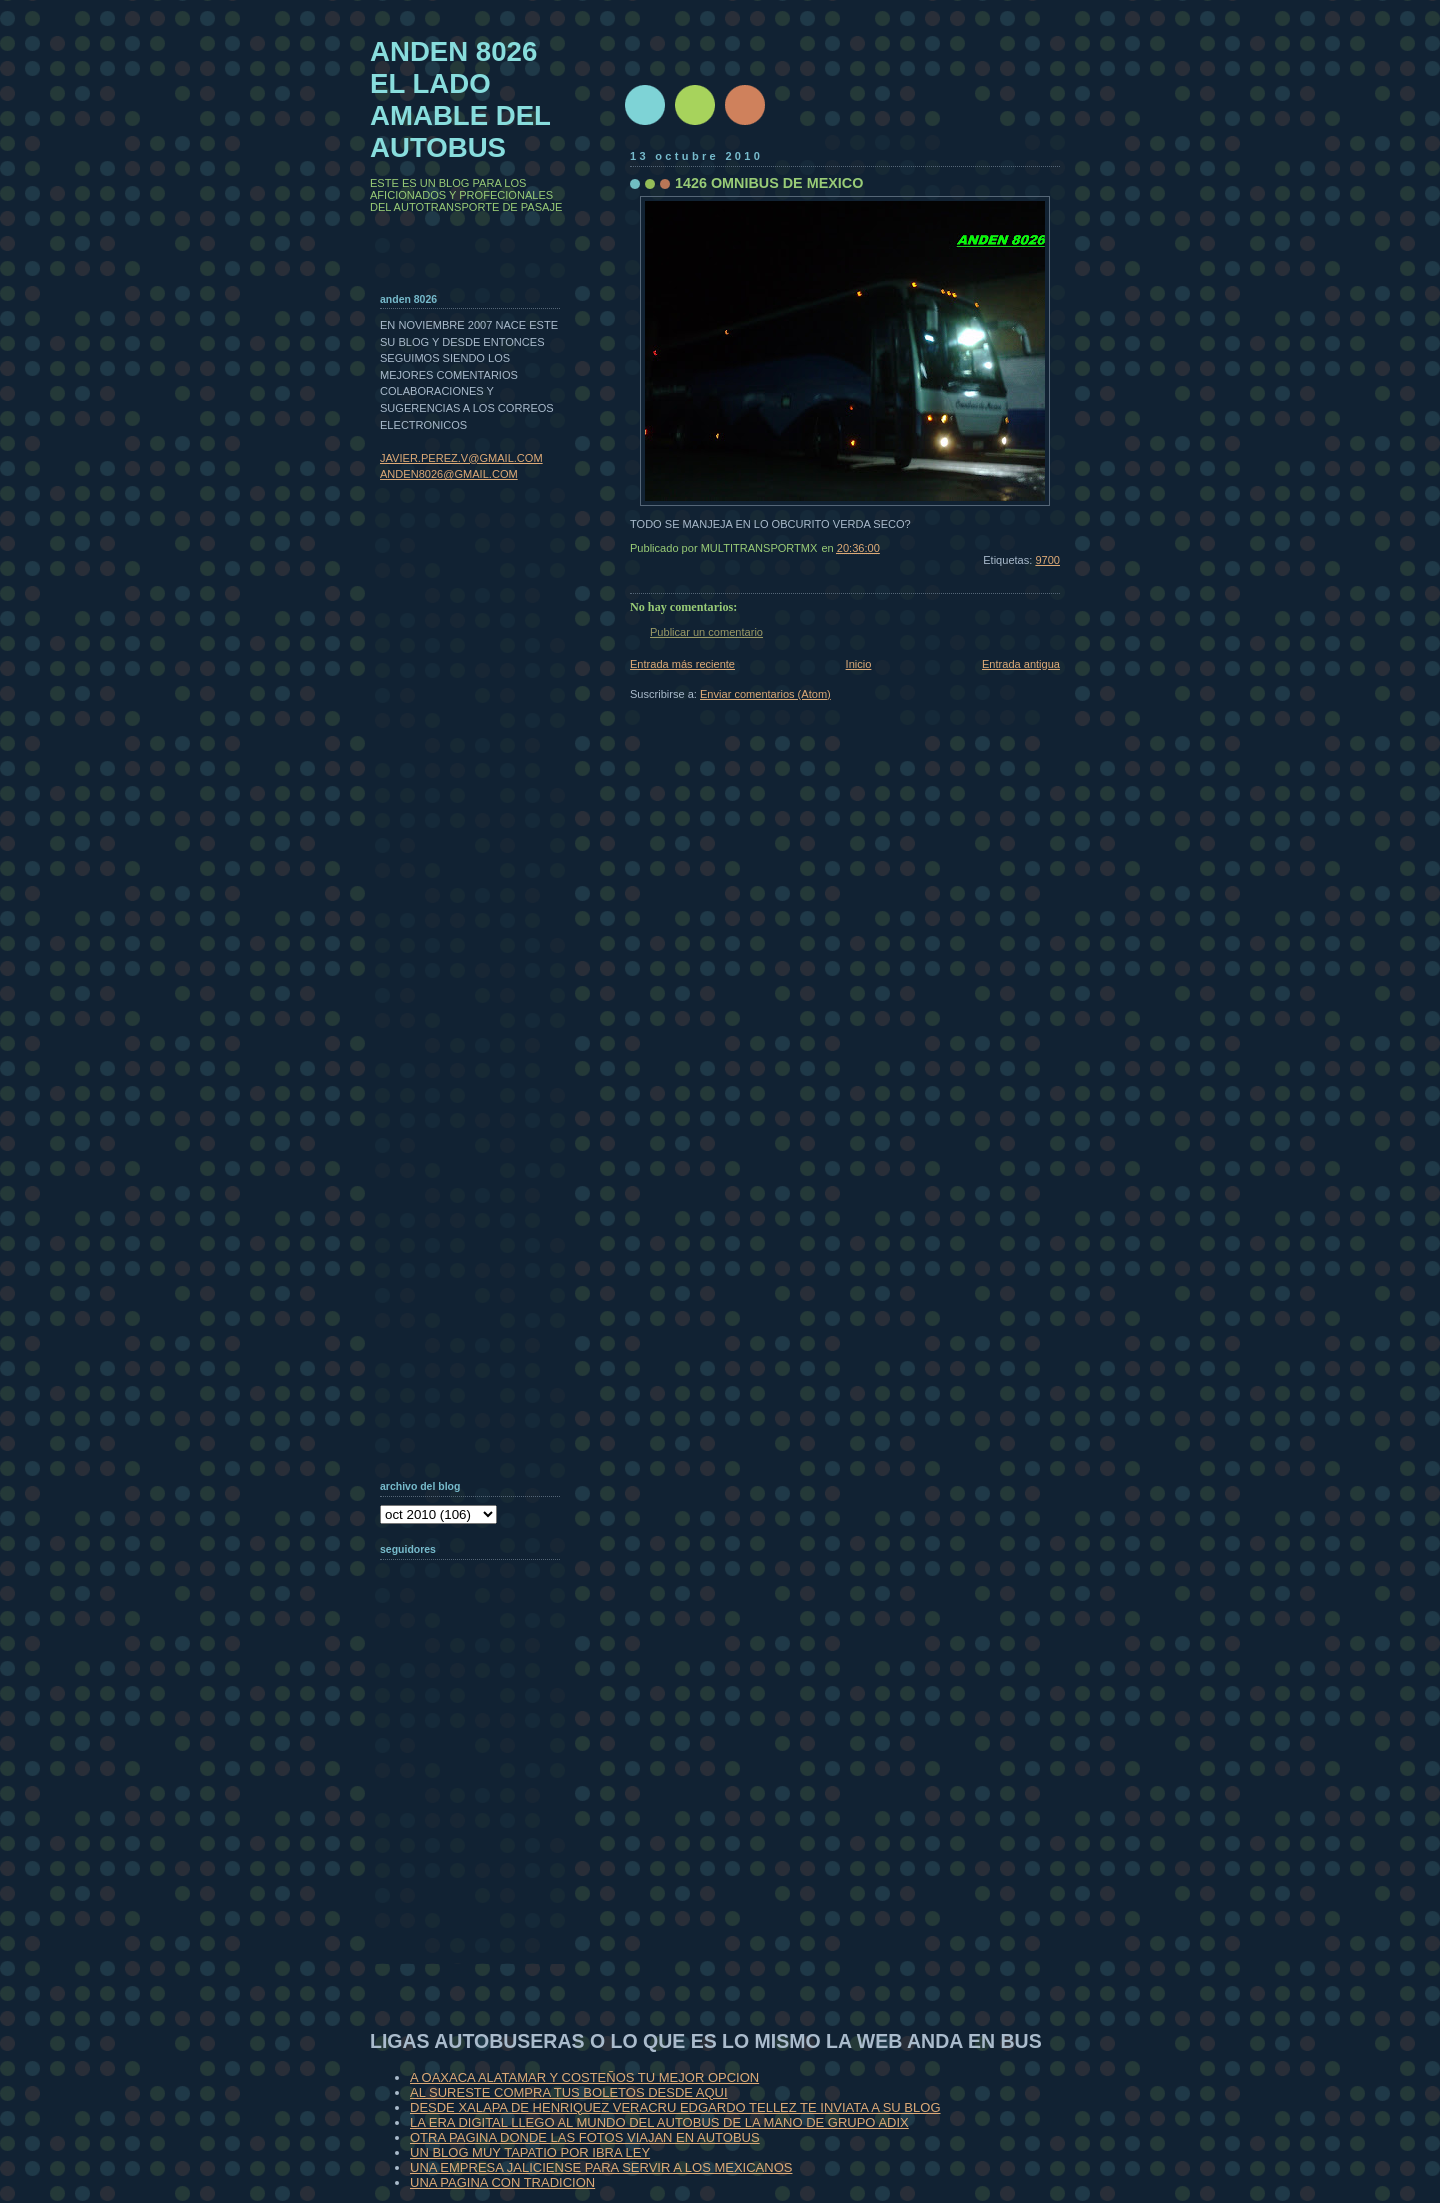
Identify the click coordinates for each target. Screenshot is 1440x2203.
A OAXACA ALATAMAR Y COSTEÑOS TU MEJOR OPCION (584, 2077)
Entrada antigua (1021, 664)
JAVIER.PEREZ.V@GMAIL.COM (461, 458)
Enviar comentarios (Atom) (765, 694)
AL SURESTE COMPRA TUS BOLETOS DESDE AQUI (569, 2092)
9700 (1047, 560)
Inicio (859, 664)
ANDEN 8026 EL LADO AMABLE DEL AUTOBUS (460, 99)
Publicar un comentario (706, 632)
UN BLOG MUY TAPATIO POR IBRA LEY (530, 2152)
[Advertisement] (480, 1834)
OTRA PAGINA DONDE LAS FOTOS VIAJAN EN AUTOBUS (585, 2137)
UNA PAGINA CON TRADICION (502, 2182)
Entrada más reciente (682, 664)
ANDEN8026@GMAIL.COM (449, 474)
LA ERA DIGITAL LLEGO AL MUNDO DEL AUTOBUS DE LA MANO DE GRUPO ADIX (659, 2122)
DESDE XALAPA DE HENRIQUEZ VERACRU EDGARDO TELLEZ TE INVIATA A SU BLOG (675, 2107)
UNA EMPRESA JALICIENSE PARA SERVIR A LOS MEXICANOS (601, 2167)
